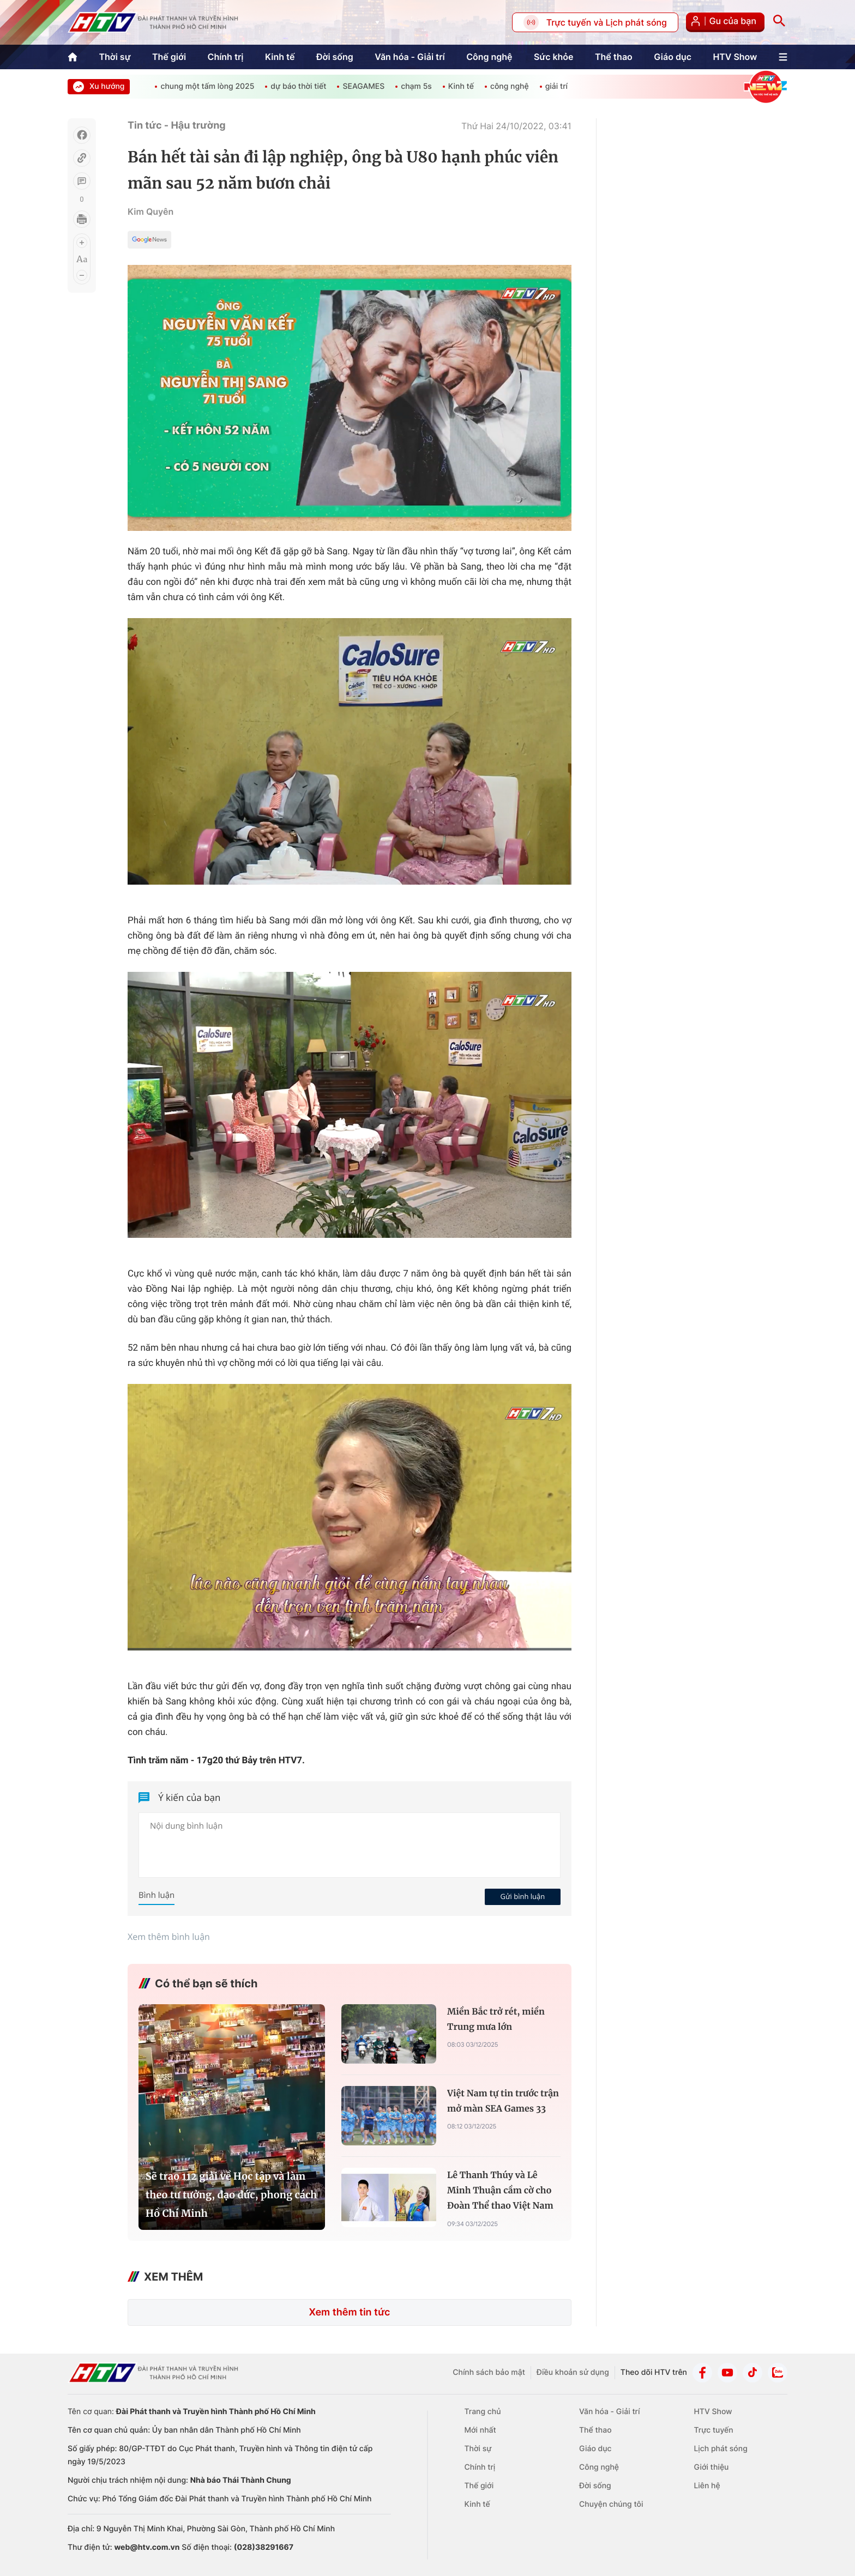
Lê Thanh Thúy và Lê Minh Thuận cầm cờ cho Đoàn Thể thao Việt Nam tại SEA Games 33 (500, 2192)
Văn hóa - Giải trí (409, 56)
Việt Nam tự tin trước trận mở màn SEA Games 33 (503, 2101)
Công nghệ (489, 56)
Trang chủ (483, 2411)
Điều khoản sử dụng (573, 2372)
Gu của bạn (725, 22)
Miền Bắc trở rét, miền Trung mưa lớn (496, 2019)
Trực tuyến (713, 2430)
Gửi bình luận (522, 1896)
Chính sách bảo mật (489, 2372)
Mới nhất (480, 2430)
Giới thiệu (711, 2467)
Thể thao (614, 56)
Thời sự (114, 56)
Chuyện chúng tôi (611, 2504)
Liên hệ (707, 2485)
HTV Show (735, 56)
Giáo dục (672, 56)
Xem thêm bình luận (169, 1936)
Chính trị (225, 56)
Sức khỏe (554, 56)
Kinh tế (280, 56)
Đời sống (334, 56)
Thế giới (169, 56)
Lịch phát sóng (720, 2448)
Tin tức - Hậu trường (177, 125)
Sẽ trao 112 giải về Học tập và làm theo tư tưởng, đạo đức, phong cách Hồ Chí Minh (231, 2195)
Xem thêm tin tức (349, 2312)
